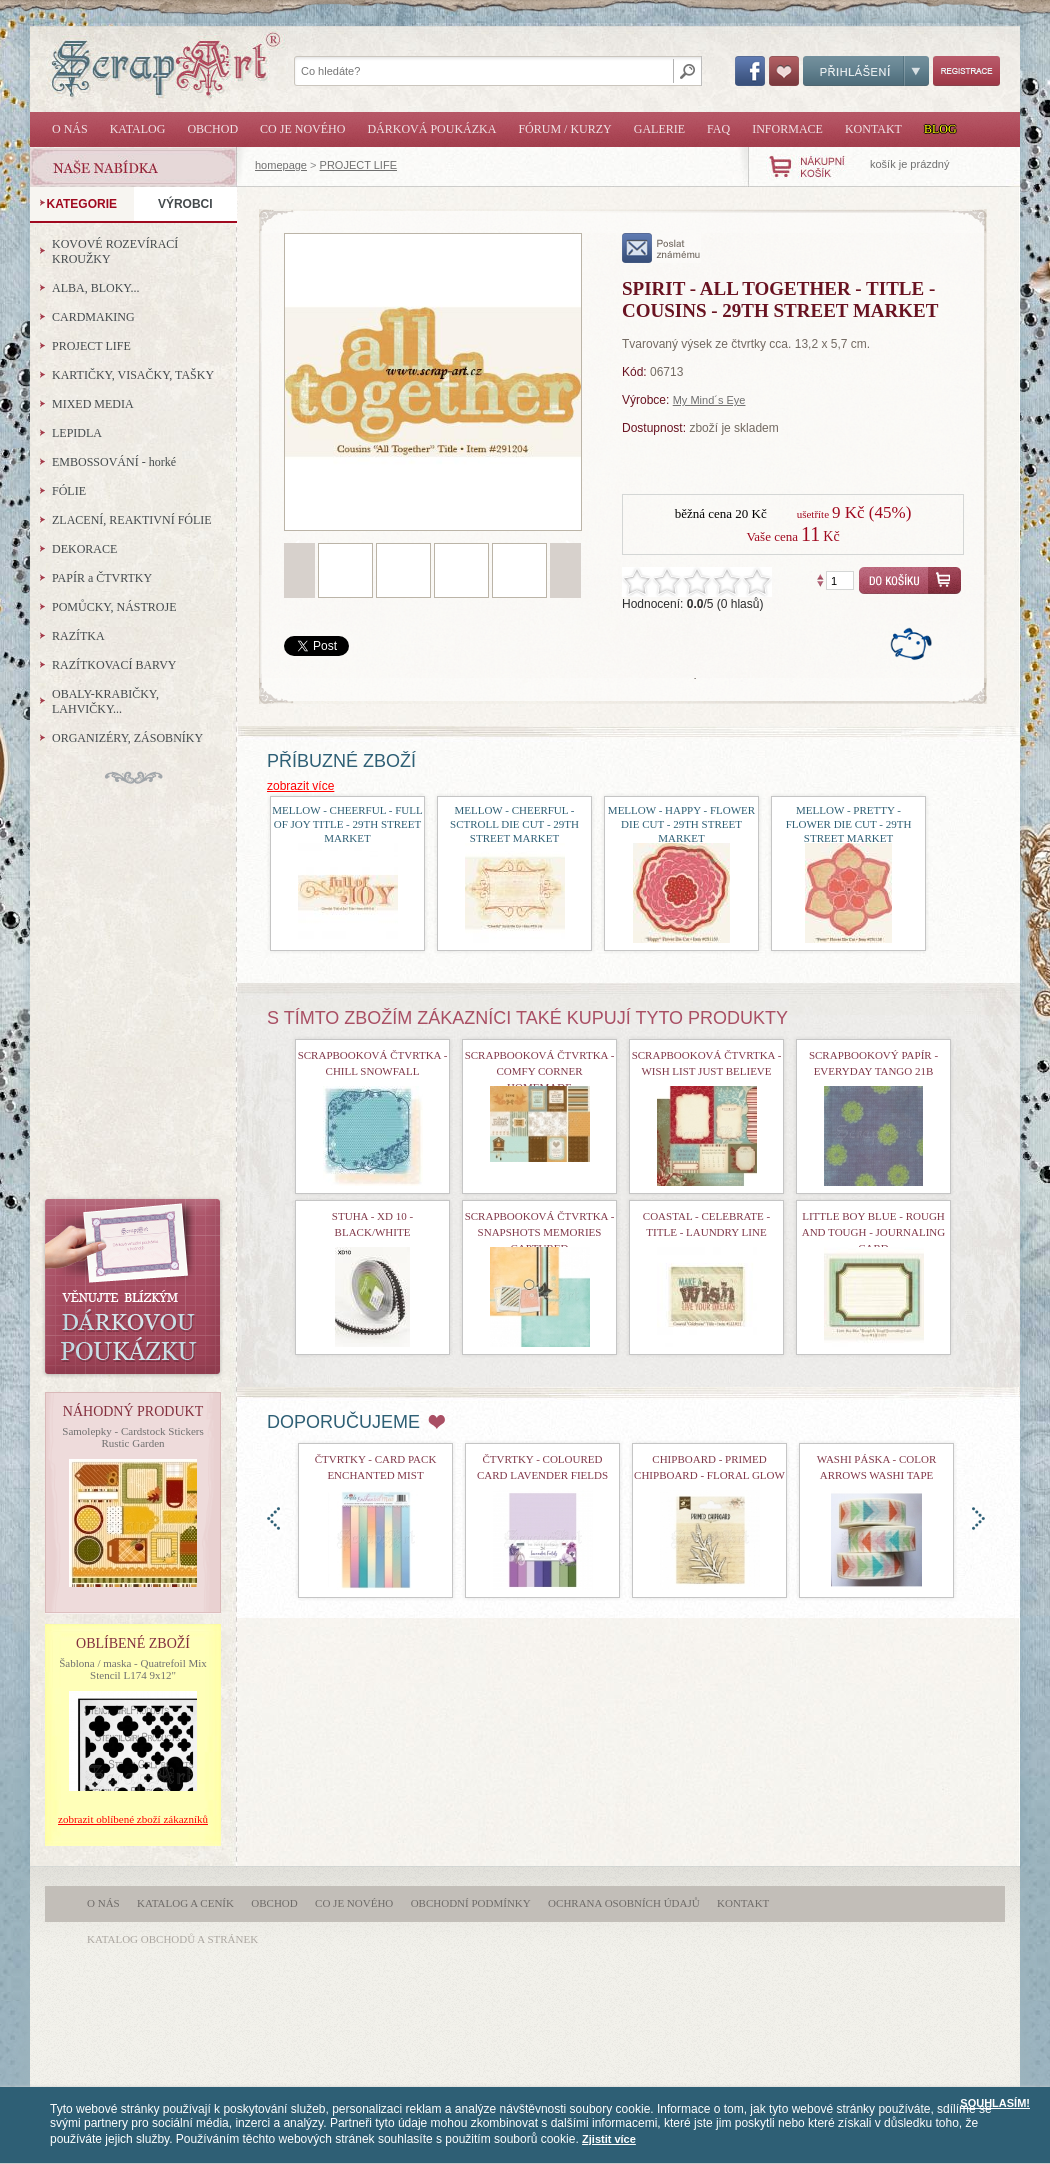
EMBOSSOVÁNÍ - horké (114, 462)
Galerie (659, 129)
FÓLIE (69, 491)
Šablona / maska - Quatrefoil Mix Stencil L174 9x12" (133, 1669)
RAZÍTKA (78, 636)
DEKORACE (84, 549)
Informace (787, 129)
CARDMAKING (93, 317)
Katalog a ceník (185, 1903)
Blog (940, 129)
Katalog (138, 129)
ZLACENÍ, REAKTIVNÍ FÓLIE (132, 520)
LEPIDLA (77, 433)
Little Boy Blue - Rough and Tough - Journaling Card (874, 1232)
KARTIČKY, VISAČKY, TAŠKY (133, 375)
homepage (281, 165)
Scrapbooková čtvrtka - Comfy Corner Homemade (540, 1071)
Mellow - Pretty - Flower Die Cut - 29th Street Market (849, 824)
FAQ (718, 129)
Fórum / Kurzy (564, 129)
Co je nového (302, 129)
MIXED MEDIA (93, 404)
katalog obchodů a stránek (172, 1939)
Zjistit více (609, 2139)
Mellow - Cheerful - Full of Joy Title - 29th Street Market (347, 824)
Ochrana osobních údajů (624, 1903)
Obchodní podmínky (471, 1903)
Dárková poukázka (431, 129)
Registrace (966, 71)
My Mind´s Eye (709, 400)
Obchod (212, 129)
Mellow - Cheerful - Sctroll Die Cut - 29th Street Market (514, 824)
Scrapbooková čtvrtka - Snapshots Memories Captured (540, 1232)
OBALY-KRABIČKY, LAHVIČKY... (105, 701)
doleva (273, 1518)
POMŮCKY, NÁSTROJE (114, 607)
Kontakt (873, 129)
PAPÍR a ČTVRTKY (102, 578)
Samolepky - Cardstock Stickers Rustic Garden (132, 1437)
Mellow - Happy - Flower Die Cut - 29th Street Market (681, 824)
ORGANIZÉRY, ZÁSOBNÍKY (127, 738)
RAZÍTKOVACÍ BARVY (114, 665)
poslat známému (661, 248)
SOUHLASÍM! (995, 2103)
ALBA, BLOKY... (95, 288)
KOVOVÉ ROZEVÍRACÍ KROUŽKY (115, 251)
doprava (978, 1518)
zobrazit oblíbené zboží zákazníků (133, 1819)
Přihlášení (866, 71)
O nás (70, 129)
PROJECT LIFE (358, 165)
